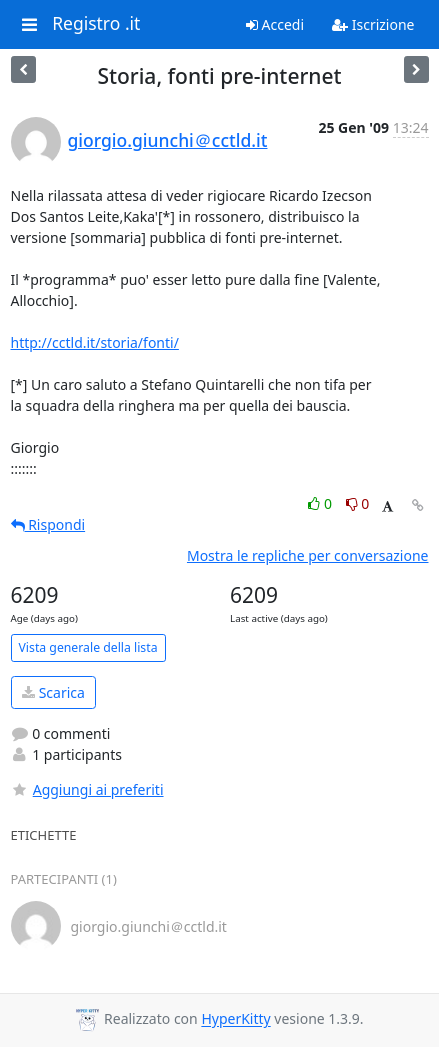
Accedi (275, 24)
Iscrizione (373, 24)
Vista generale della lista (88, 647)
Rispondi (48, 524)
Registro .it (96, 24)
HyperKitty (235, 1019)
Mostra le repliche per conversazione (308, 555)
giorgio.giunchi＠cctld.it (168, 140)
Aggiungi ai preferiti (87, 789)
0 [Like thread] (321, 503)
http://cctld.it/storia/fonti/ (95, 342)
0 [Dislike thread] (358, 503)
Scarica (53, 692)
